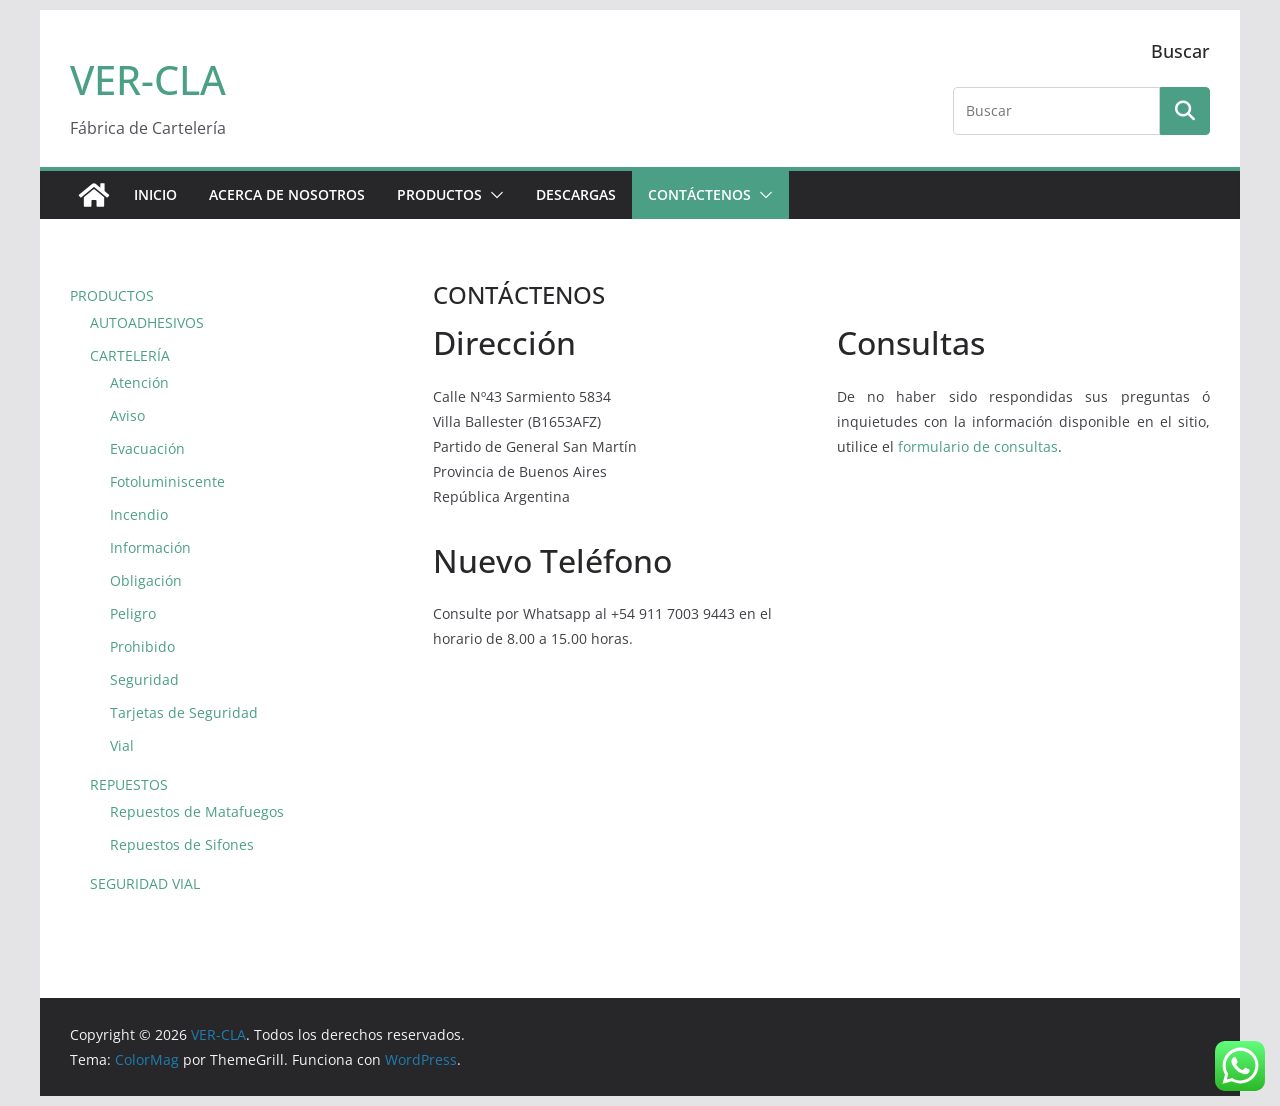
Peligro (133, 613)
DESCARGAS (576, 194)
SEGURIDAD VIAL (145, 883)
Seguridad (144, 679)
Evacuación (147, 448)
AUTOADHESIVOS (147, 322)
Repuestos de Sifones (182, 844)
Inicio (155, 194)
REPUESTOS (129, 784)
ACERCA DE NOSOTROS (287, 194)
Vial (122, 745)
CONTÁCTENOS (699, 194)
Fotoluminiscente (167, 481)
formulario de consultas (978, 446)
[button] (493, 195)
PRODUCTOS (439, 194)
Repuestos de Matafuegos (197, 811)
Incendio (139, 514)
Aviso (127, 415)
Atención (139, 382)
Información (150, 547)
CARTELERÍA (130, 355)
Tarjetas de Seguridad (184, 712)
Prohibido (142, 646)
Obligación (146, 580)
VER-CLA (148, 79)
